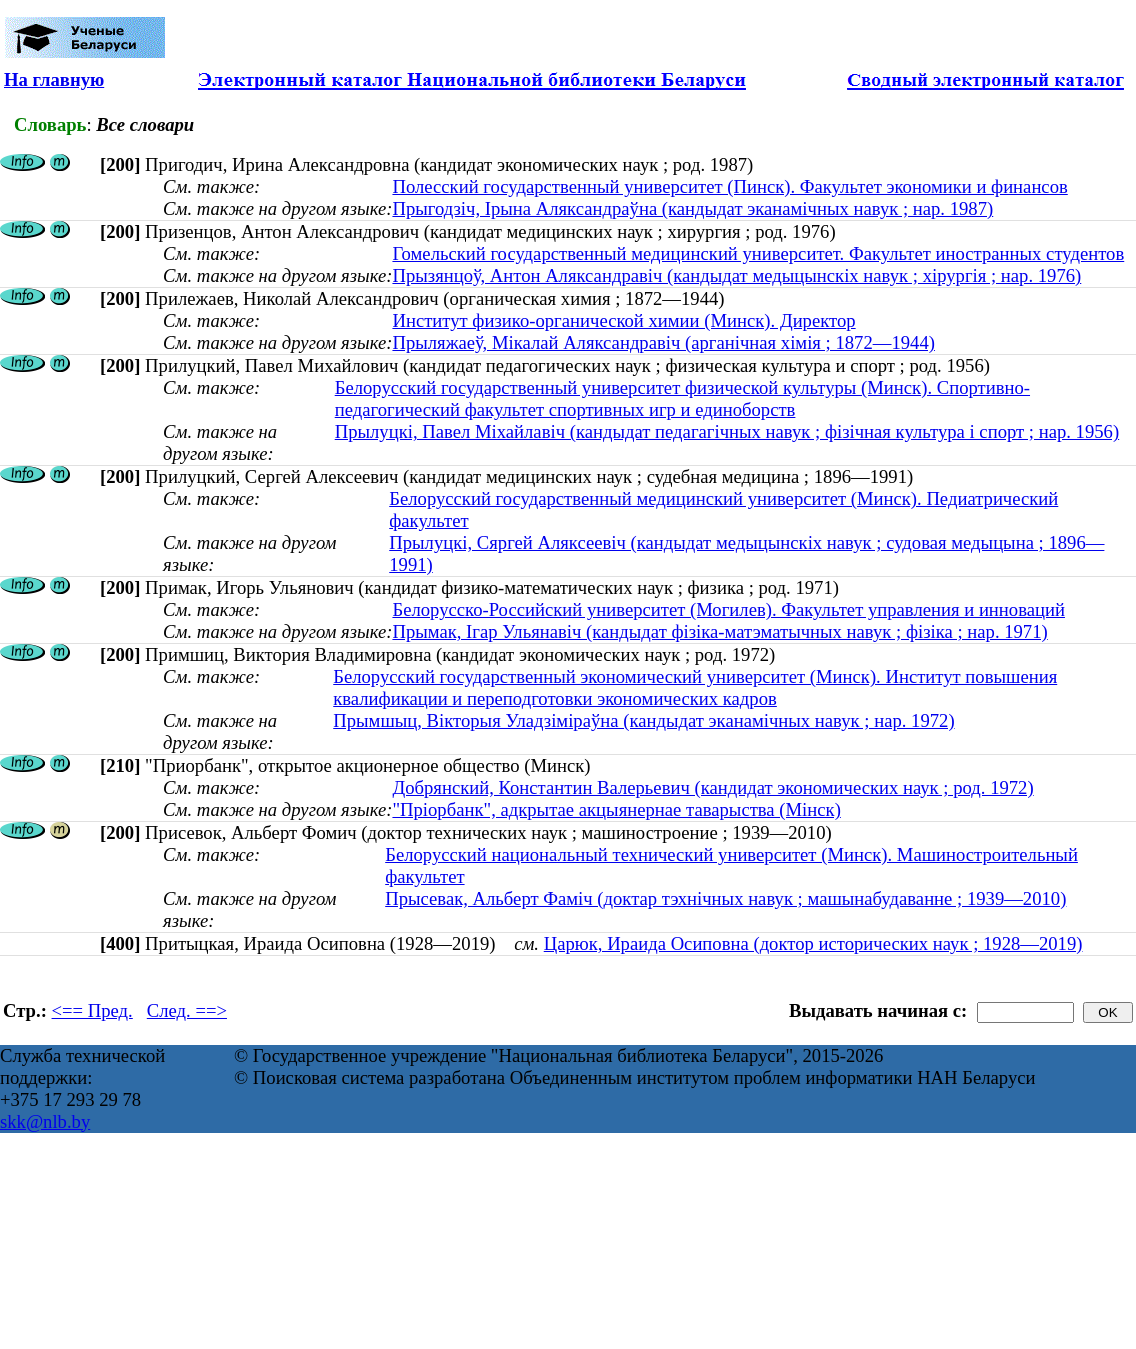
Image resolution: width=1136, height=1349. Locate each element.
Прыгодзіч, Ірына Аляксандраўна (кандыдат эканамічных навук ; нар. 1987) (692, 208)
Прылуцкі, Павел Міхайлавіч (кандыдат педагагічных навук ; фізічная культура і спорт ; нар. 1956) (727, 431)
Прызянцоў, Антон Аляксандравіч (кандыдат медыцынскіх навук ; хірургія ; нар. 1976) (736, 275)
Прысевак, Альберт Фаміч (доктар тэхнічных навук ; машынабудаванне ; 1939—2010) (725, 898)
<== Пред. (92, 1010)
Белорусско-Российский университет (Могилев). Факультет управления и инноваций (728, 609)
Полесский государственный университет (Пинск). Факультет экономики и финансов (729, 186)
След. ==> (187, 1010)
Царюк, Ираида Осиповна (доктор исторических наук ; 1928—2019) (813, 943)
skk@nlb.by (45, 1121)
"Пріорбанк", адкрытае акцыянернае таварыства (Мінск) (616, 809)
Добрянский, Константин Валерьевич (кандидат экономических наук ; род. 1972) (712, 787)
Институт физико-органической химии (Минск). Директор (623, 320)
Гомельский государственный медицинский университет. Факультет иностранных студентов (758, 253)
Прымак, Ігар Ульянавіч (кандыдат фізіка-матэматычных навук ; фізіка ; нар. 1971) (719, 631)
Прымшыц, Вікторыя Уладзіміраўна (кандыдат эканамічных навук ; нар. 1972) (643, 720)
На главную (54, 79)
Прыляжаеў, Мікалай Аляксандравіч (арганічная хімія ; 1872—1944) (663, 342)
